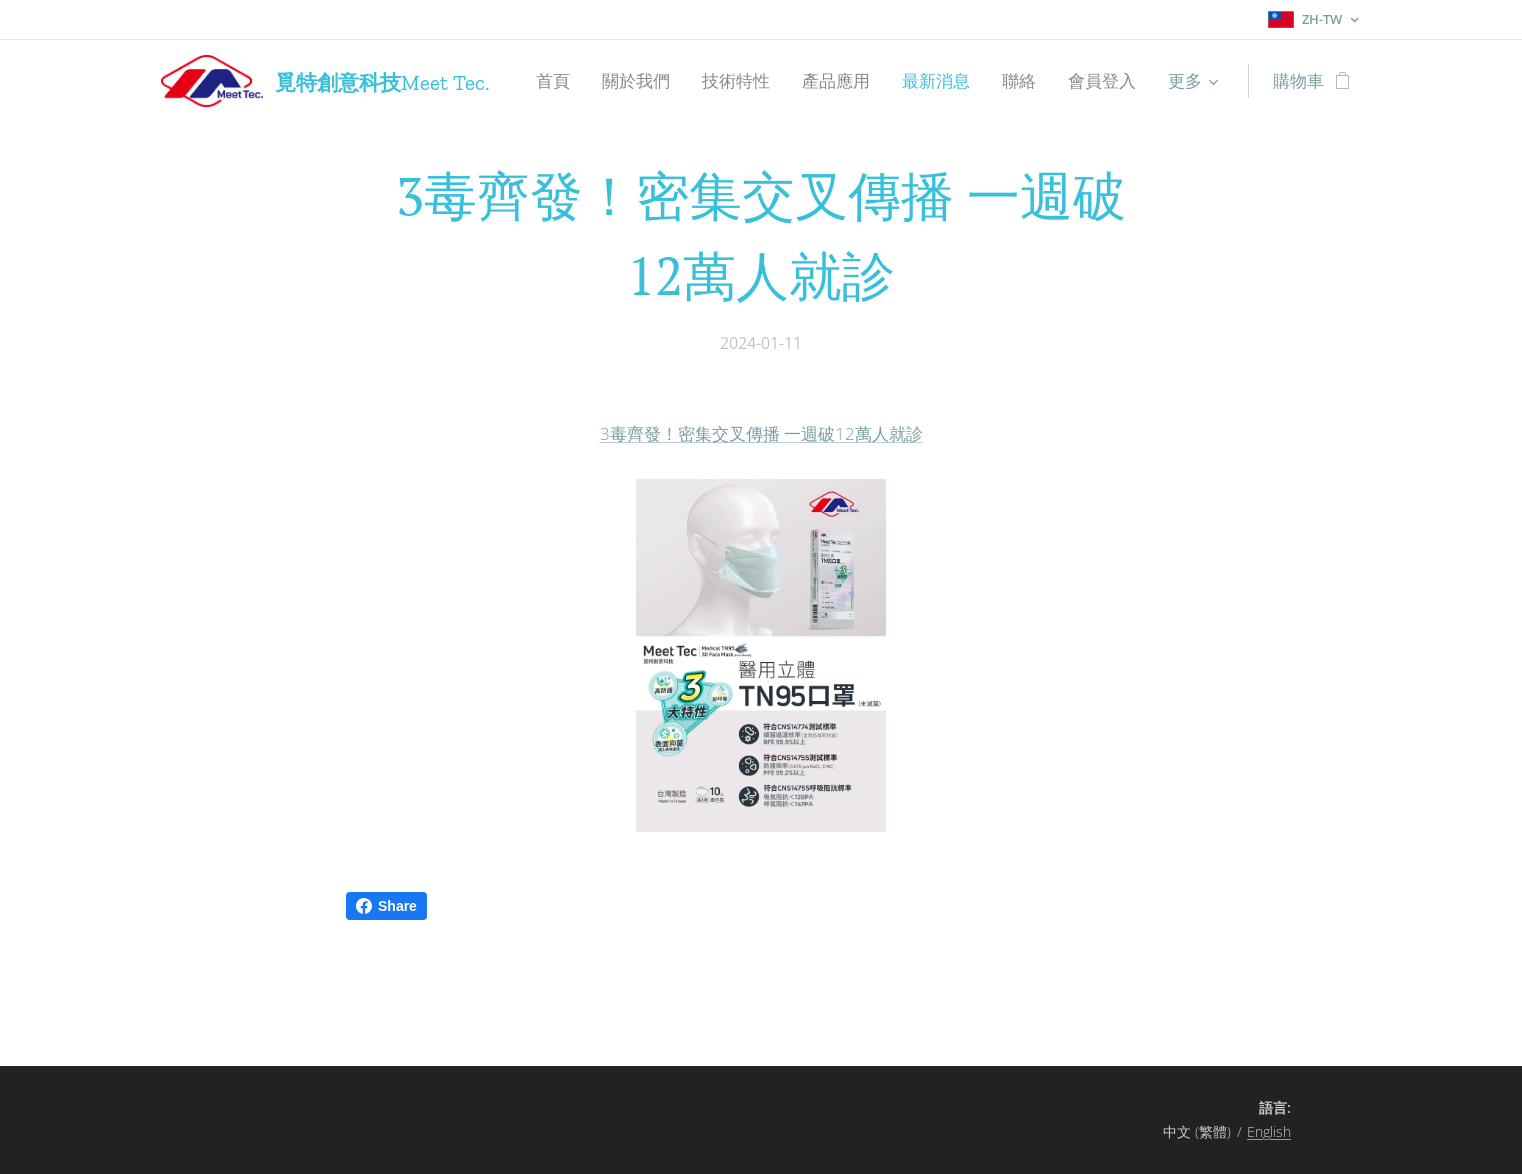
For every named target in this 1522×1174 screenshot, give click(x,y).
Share (386, 906)
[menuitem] (558, 81)
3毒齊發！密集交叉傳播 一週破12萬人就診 (761, 433)
